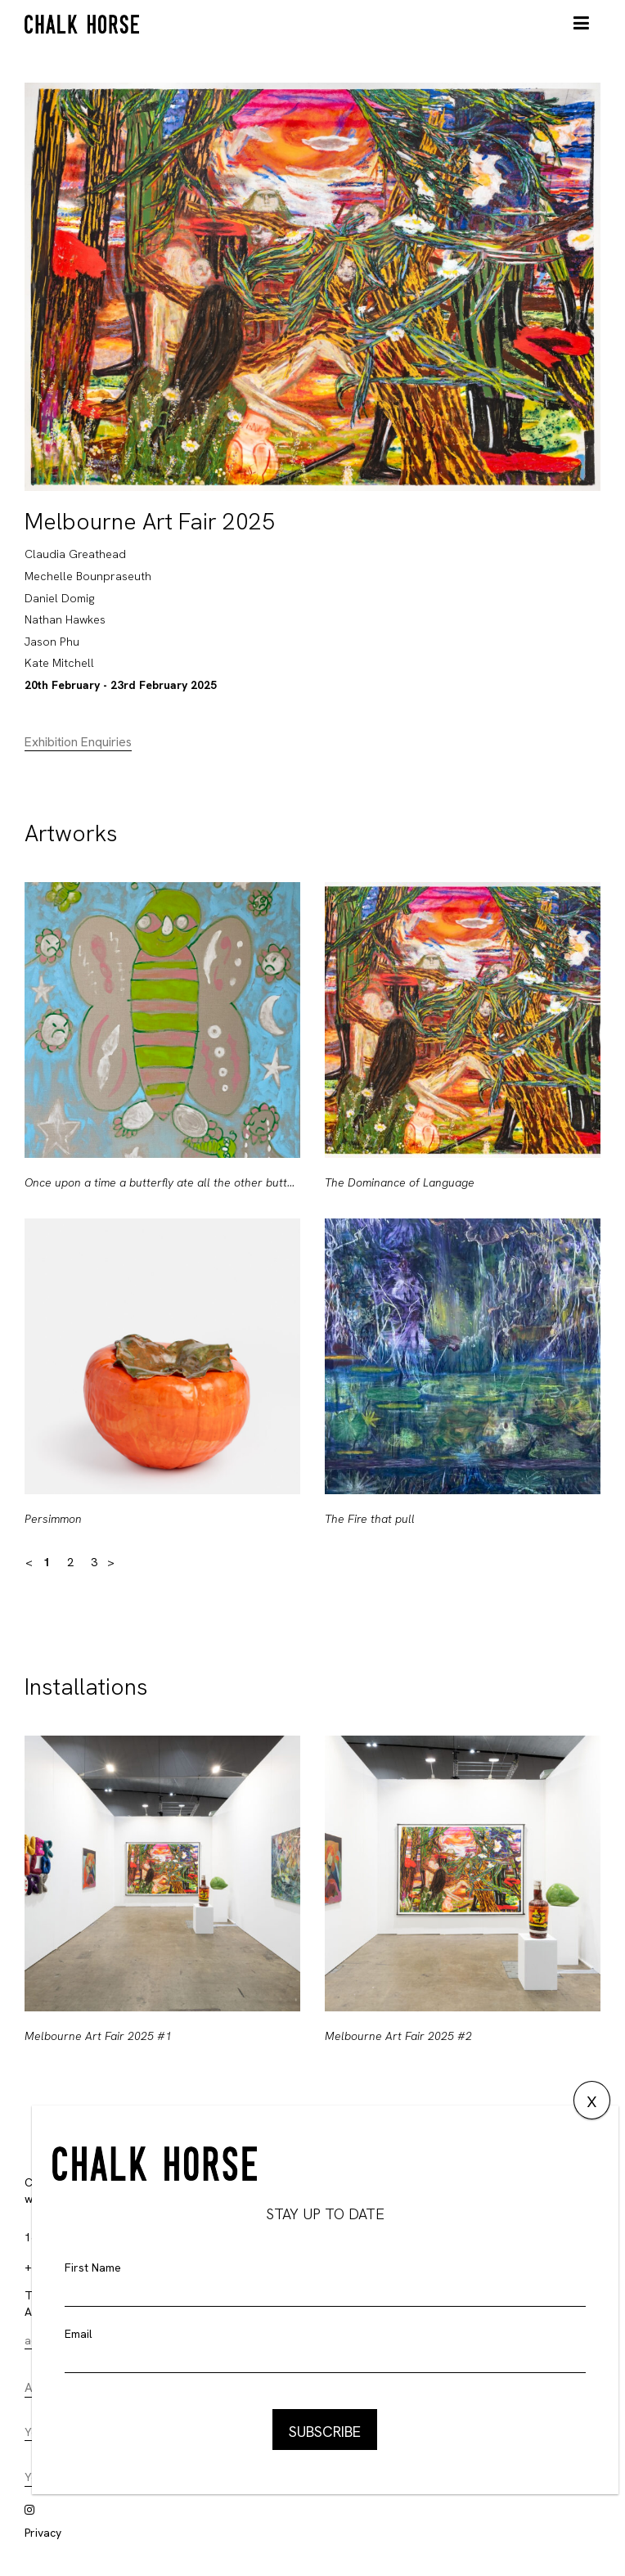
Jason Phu (52, 641)
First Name (93, 2267)
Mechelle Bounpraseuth (88, 576)
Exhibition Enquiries (78, 742)
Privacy (43, 2532)
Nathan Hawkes (65, 619)
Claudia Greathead (75, 554)
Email (78, 2333)
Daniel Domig (59, 598)
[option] (162, 1218)
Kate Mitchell (59, 662)
